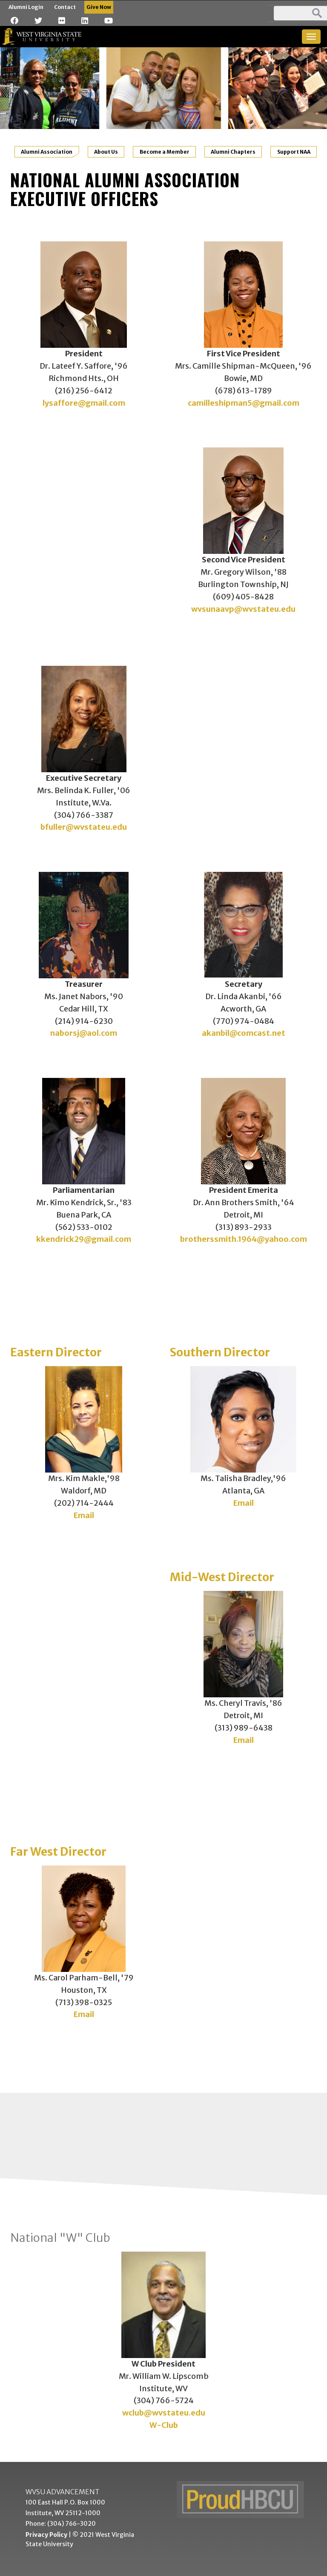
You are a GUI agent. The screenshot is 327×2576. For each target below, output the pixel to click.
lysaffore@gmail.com (84, 403)
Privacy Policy (46, 2535)
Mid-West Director (222, 1577)
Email (84, 1515)
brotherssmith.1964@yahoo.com (243, 1239)
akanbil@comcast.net (243, 1033)
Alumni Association (46, 152)
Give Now (98, 7)
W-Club (163, 2425)
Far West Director (58, 1851)
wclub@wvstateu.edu (163, 2413)
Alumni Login (26, 7)
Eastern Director (56, 1352)
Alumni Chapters (233, 152)
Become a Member (164, 152)
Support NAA (293, 152)
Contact (65, 7)
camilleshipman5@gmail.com (243, 403)
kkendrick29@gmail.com (83, 1239)
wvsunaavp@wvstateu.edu (243, 609)
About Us (106, 152)
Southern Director (220, 1352)
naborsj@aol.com (83, 1033)
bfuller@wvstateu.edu (83, 827)
